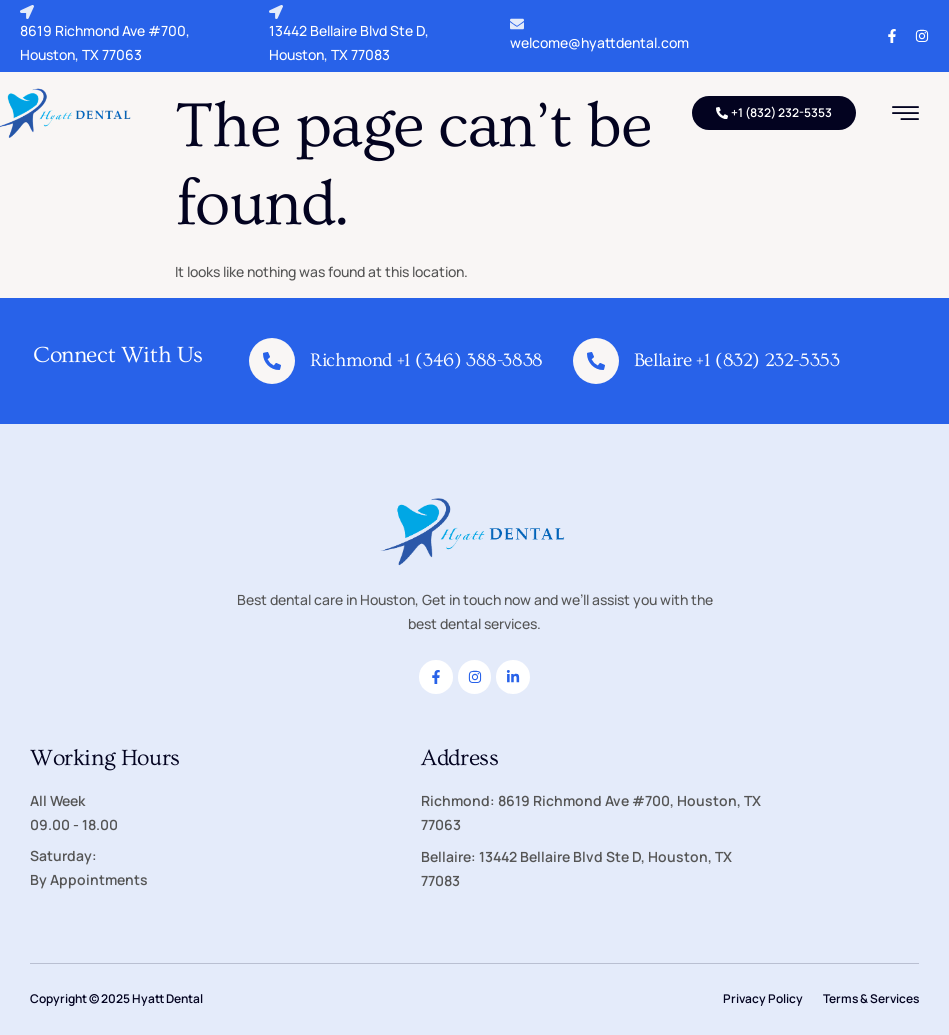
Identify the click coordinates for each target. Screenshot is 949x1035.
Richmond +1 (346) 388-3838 (426, 360)
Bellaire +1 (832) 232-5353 (737, 360)
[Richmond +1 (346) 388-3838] (272, 361)
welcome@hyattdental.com (599, 34)
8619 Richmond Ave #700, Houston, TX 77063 (105, 34)
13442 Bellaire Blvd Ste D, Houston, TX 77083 (349, 34)
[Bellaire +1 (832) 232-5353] (596, 361)
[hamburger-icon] (905, 115)
